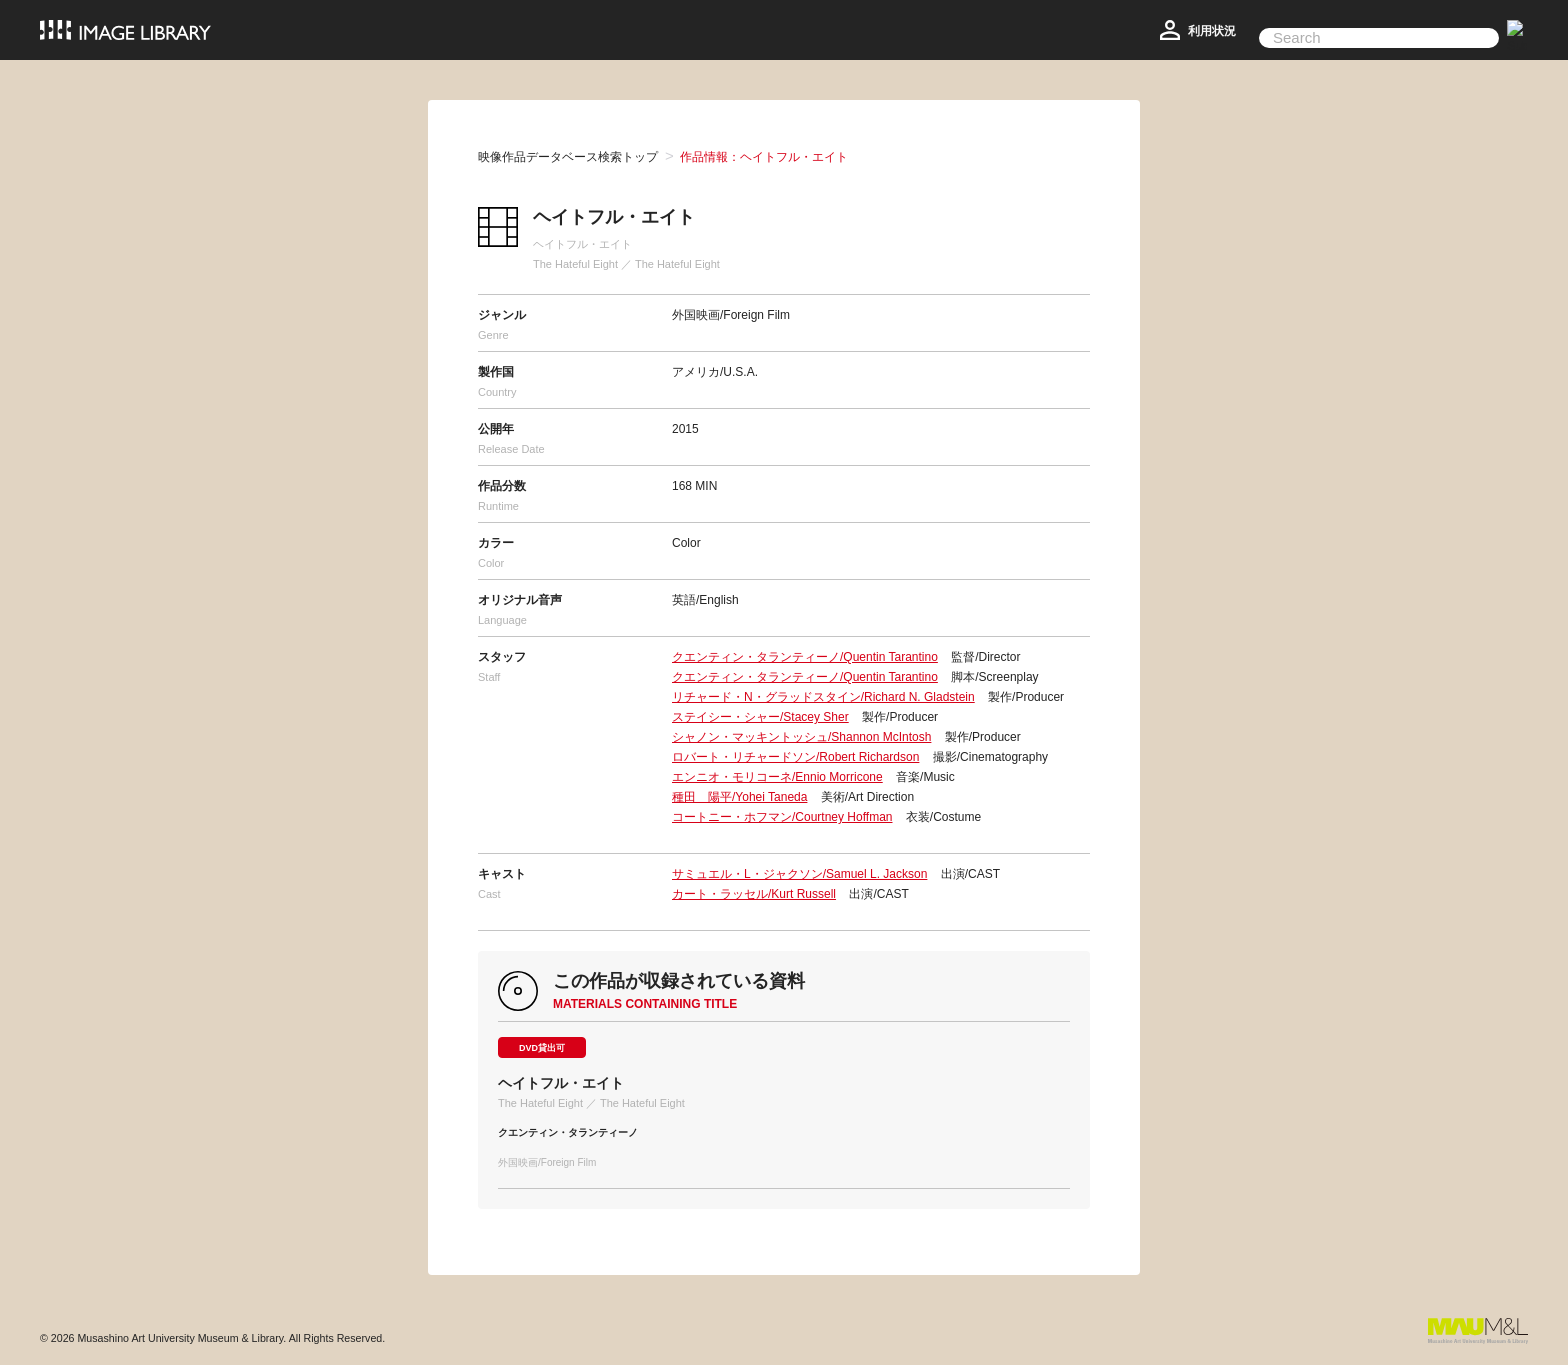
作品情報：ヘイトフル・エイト (764, 157)
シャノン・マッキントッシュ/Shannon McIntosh (801, 737)
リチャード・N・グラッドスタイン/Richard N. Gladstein (823, 697)
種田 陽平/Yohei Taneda (739, 797)
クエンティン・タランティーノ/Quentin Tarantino (805, 657)
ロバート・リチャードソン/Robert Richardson (795, 757)
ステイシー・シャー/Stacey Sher (760, 717)
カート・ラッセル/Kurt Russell (754, 894)
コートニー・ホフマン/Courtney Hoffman (782, 817)
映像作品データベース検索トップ (568, 157)
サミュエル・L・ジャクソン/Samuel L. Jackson (799, 874)
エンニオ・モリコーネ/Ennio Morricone (777, 777)
